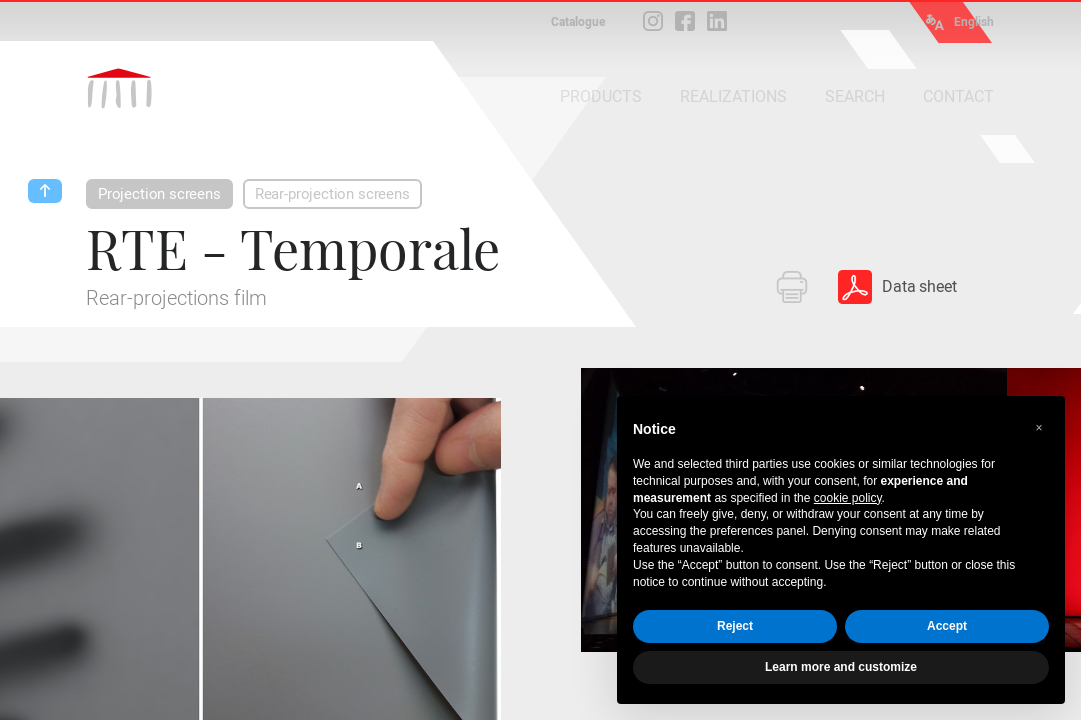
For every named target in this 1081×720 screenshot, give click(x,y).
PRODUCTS (601, 96)
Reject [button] (735, 626)
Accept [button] (947, 626)
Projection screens (159, 194)
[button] (1039, 428)
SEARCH (855, 96)
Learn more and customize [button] (841, 667)
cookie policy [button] (848, 498)
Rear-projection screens (332, 194)
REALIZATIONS (733, 96)
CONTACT (958, 96)
